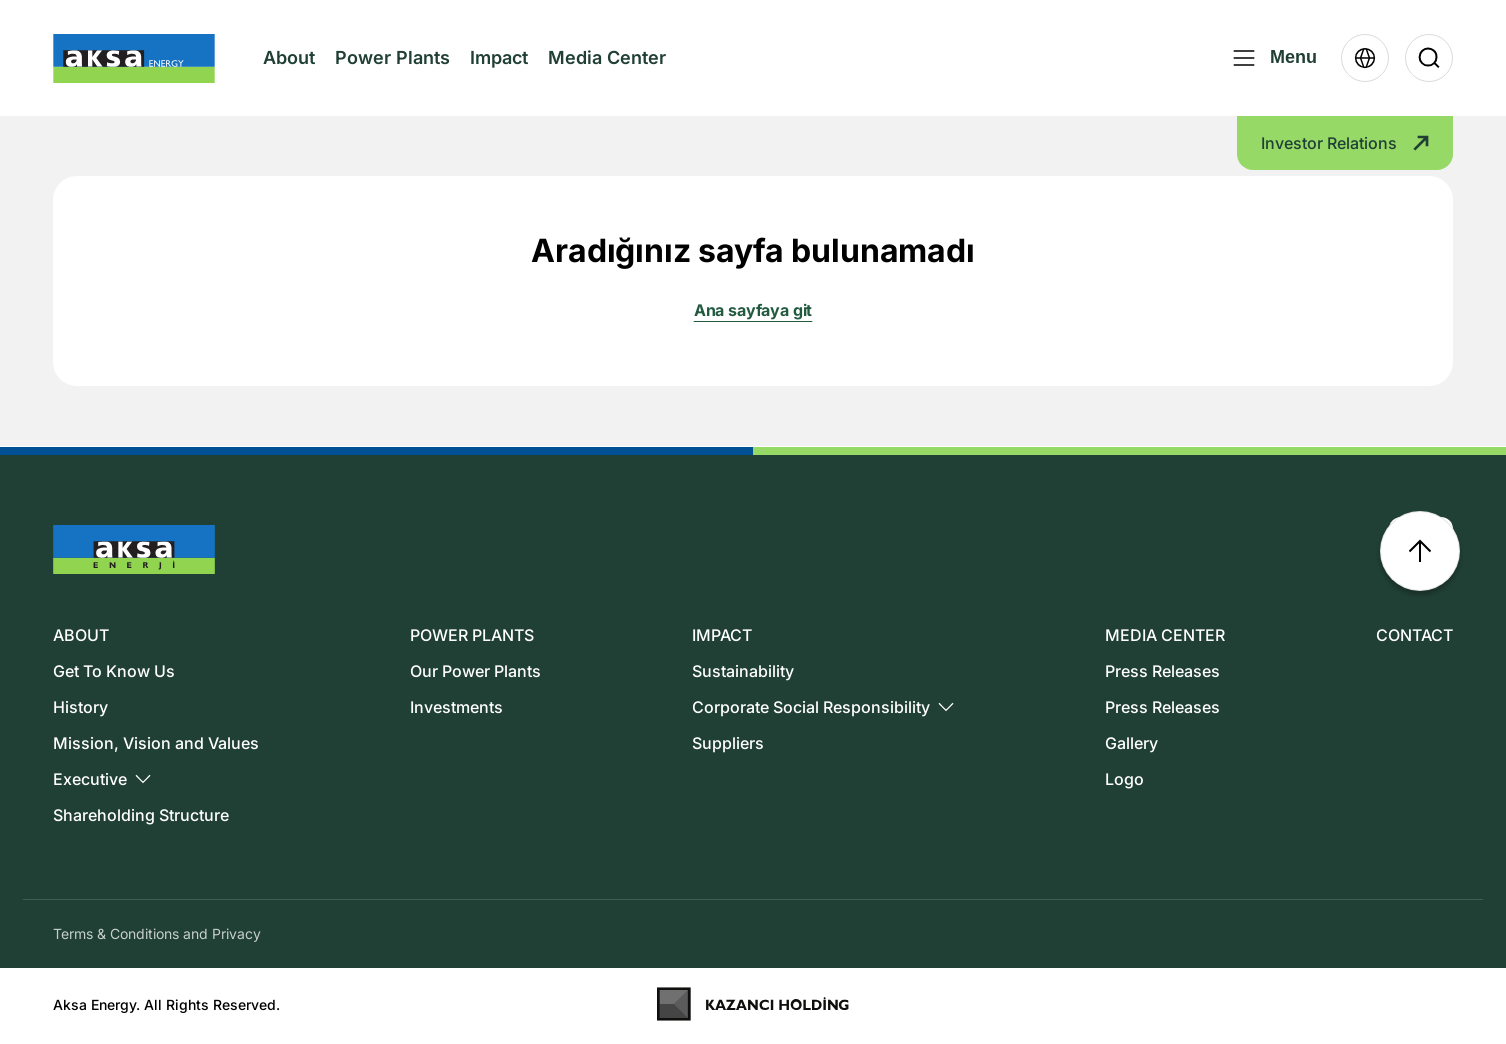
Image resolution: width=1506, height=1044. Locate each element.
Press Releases (1162, 671)
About (289, 74)
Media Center (607, 74)
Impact (499, 57)
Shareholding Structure (141, 815)
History (80, 707)
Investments (456, 707)
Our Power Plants (475, 671)
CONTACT (1414, 635)
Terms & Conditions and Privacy (157, 933)
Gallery (1131, 743)
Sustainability (743, 671)
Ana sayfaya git (753, 310)
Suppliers (728, 743)
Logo (1124, 779)
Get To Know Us (114, 671)
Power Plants (392, 57)
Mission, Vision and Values (156, 743)
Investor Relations (1345, 143)
